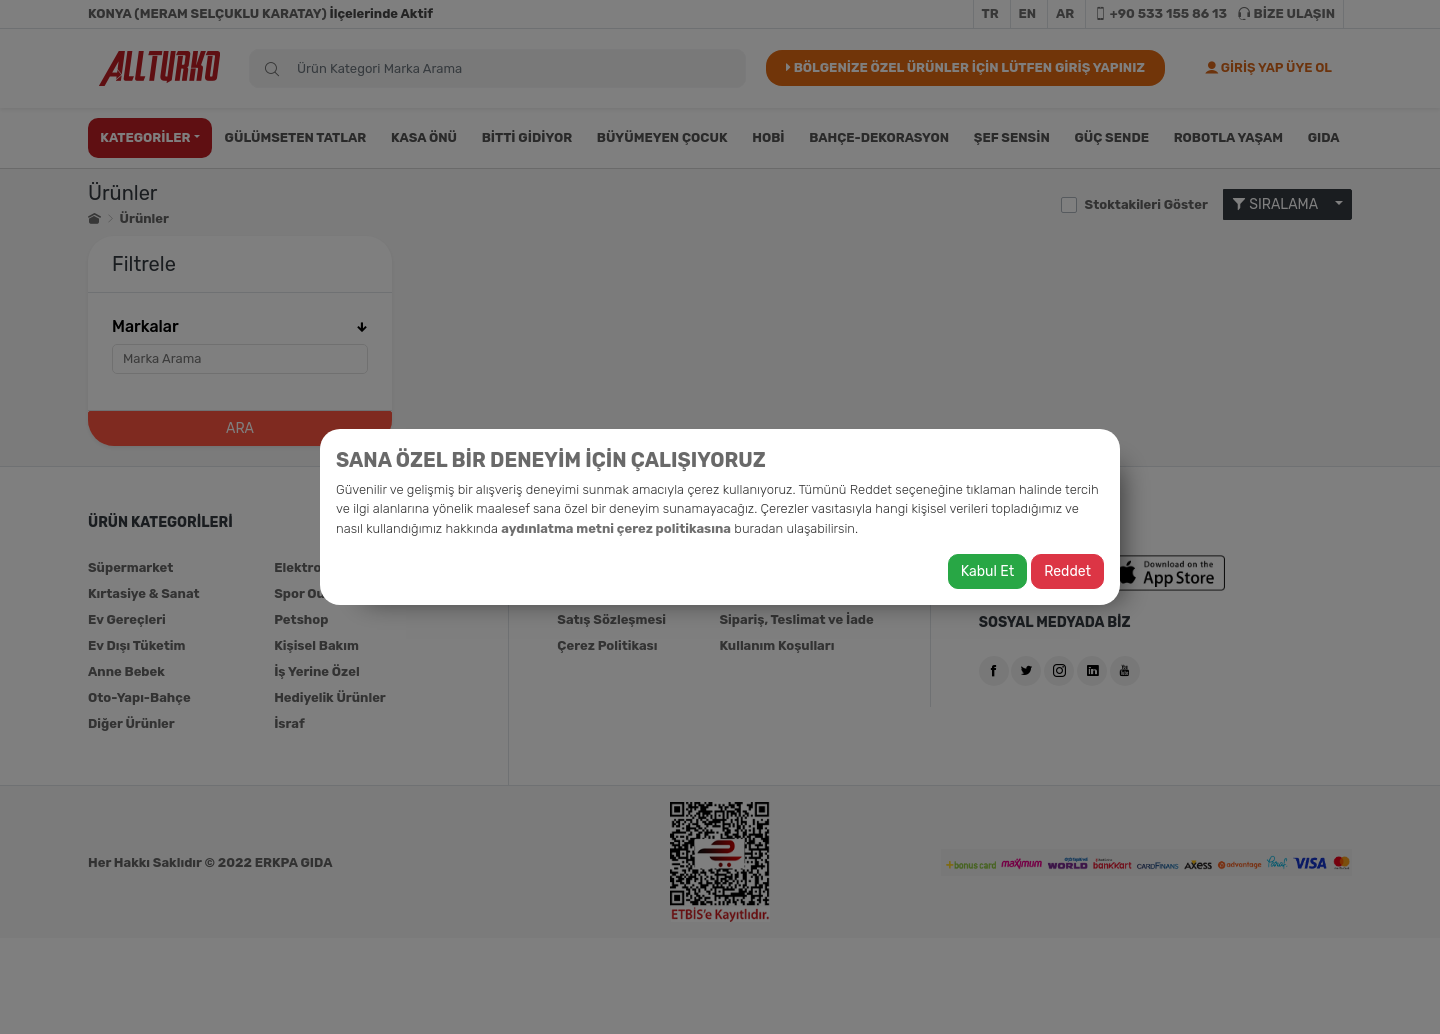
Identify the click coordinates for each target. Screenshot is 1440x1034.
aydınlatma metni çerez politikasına (616, 528)
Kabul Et (987, 571)
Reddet (1067, 571)
